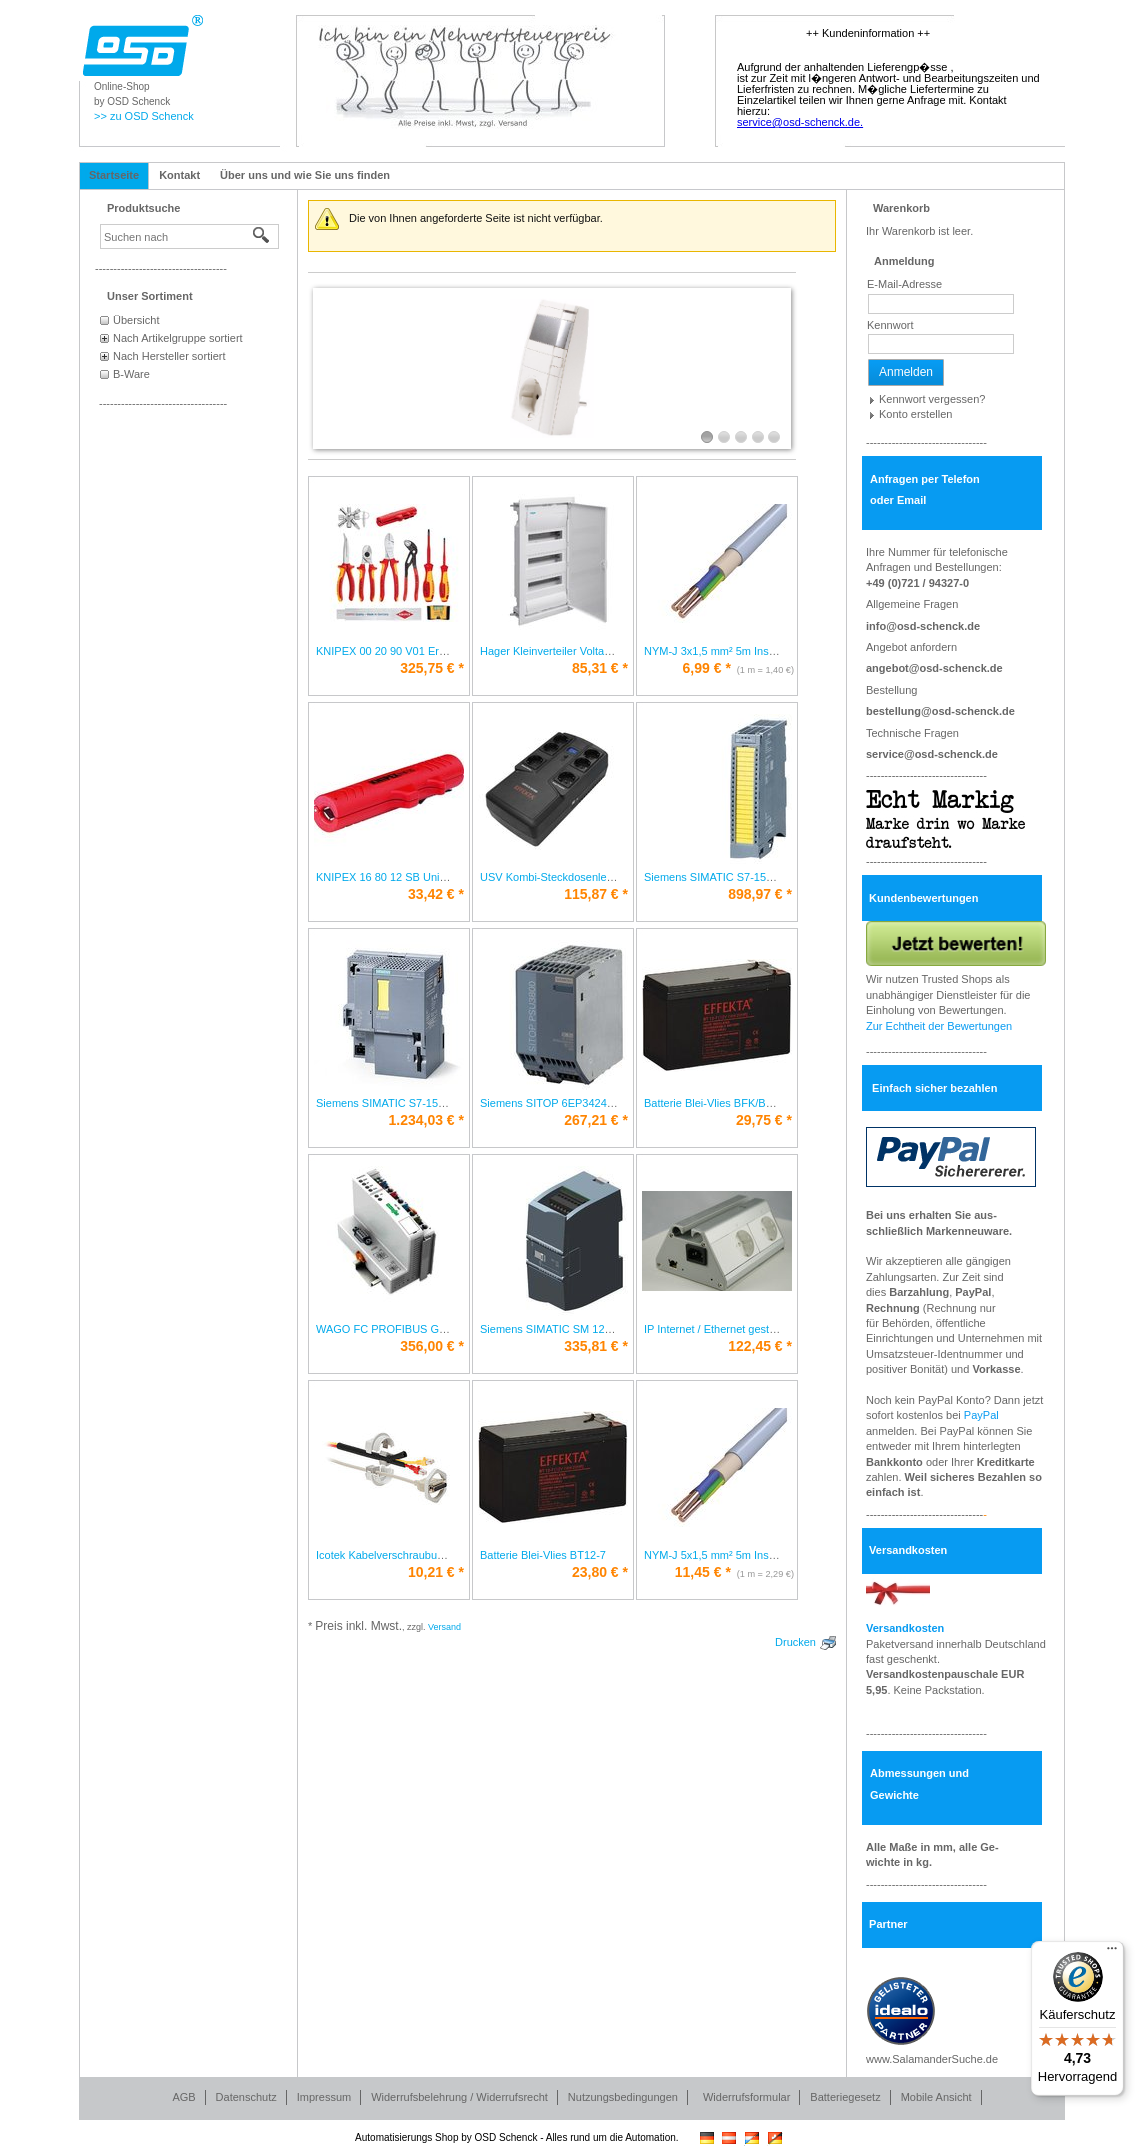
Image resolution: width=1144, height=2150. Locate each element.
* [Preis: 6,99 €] (707, 668)
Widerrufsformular (746, 2097)
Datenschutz (246, 2097)
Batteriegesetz (845, 2097)
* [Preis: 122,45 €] (760, 1346)
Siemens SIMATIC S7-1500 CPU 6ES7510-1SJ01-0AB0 (453, 1103)
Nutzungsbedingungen (623, 2097)
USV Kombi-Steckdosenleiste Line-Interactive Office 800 (617, 877)
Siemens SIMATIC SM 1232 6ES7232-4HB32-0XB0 (606, 1329)
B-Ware (131, 374)
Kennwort (890, 325)
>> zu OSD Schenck (144, 116)
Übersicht (136, 320)
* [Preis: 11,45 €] (703, 1572)
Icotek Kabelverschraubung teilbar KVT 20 (419, 1555)
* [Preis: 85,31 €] (600, 668)
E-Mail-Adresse (904, 284)
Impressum (324, 2097)
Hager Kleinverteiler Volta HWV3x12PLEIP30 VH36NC (613, 651)
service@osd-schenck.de (932, 754)
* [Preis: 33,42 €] (436, 894)
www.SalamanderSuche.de (932, 2059)
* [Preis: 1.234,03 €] (426, 1120)
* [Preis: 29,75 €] (764, 1120)
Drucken (795, 1642)
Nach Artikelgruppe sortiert (178, 338)
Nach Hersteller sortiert (169, 356)
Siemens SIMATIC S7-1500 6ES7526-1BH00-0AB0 (769, 877)
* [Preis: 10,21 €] (436, 1572)
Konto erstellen (915, 414)
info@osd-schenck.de (923, 626)
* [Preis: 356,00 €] (432, 1346)
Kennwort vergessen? (932, 399)
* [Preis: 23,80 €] (600, 1572)
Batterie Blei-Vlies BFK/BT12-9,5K (727, 1103)
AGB (183, 2097)
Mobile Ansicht (936, 2097)
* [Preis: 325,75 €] (432, 668)
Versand (444, 1627)
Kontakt (179, 175)
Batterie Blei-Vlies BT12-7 (543, 1555)
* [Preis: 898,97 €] (760, 894)
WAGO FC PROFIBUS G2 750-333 (402, 1329)
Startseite (114, 175)
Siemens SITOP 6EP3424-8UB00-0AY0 (577, 1103)
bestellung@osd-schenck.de (940, 711)
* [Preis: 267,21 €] (596, 1120)
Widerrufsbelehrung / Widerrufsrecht (459, 2097)
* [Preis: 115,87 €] (596, 894)
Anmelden (906, 372)
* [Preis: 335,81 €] (596, 1346)
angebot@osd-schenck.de (934, 668)
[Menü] (1112, 1953)
